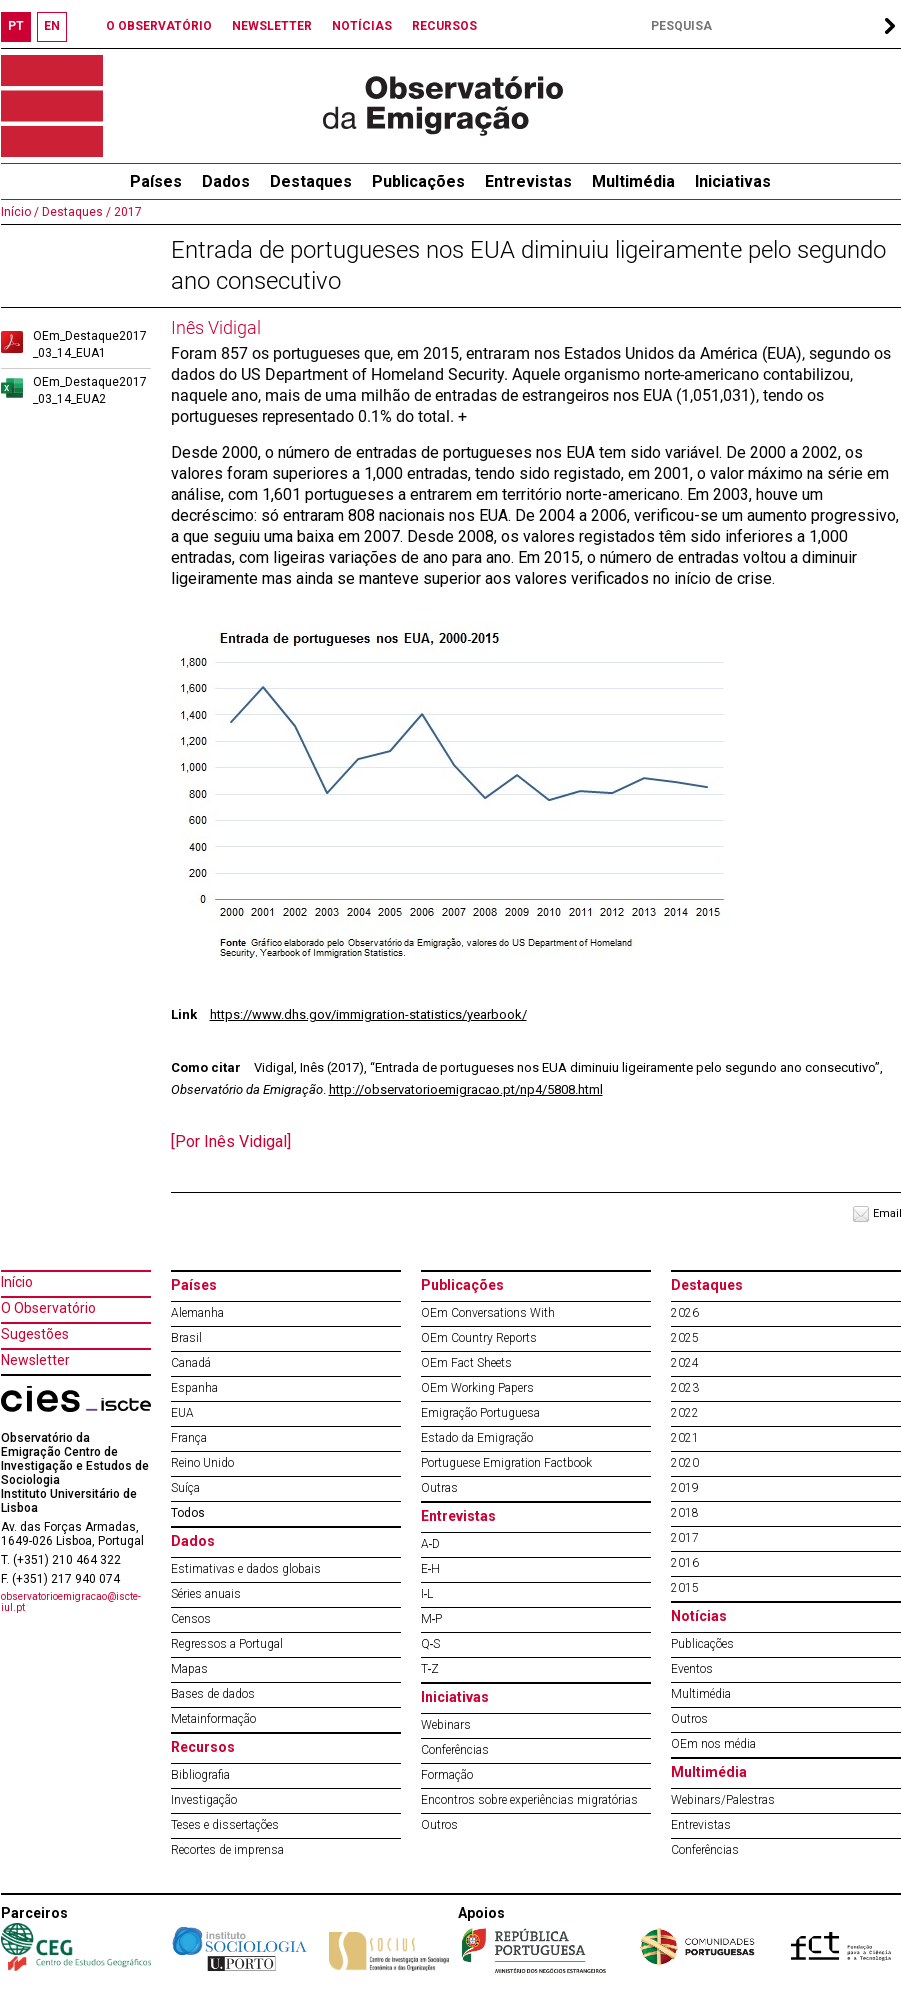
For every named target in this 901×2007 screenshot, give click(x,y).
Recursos (203, 1747)
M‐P (432, 1619)
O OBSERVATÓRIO (159, 26)
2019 (685, 1488)
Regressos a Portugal (227, 1644)
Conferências (455, 1750)
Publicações (418, 181)
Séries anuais (206, 1594)
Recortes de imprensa (227, 1850)
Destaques (311, 181)
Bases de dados (213, 1694)
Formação (447, 1775)
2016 (685, 1563)
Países (194, 1285)
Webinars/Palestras (723, 1800)
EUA (182, 1413)
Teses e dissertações (225, 1825)
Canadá (191, 1363)
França (189, 1438)
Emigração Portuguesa (480, 1413)
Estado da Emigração (477, 1438)
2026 (685, 1313)
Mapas (189, 1669)
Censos (191, 1619)
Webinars (446, 1725)
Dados (226, 181)
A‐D (431, 1544)
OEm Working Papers (477, 1388)
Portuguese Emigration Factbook (506, 1463)
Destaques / (75, 212)
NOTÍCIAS (362, 26)
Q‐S (431, 1644)
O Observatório (48, 1308)
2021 (685, 1438)
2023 (685, 1388)
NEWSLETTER (272, 26)
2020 (685, 1463)
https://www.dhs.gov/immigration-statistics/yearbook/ (368, 1014)
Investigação (204, 1800)
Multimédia (633, 181)
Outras (439, 1488)
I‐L (427, 1594)
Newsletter (35, 1360)
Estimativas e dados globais (246, 1569)
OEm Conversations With (488, 1313)
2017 (126, 212)
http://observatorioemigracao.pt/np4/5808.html (466, 1089)
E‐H (431, 1569)
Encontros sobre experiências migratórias (529, 1800)
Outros (439, 1825)
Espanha (194, 1388)
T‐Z (430, 1669)
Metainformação (213, 1719)
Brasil (186, 1338)
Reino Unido (202, 1463)
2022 (685, 1413)
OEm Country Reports (479, 1338)
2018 (685, 1513)
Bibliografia (200, 1775)
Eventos (692, 1669)
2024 (685, 1363)
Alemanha (197, 1313)
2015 (685, 1588)
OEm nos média (713, 1744)
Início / (20, 212)
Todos (188, 1513)
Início (17, 1282)
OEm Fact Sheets (466, 1363)
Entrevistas (528, 181)
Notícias (699, 1616)
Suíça (185, 1488)
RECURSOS (444, 26)
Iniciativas (733, 181)
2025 (685, 1338)
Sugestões (35, 1334)
